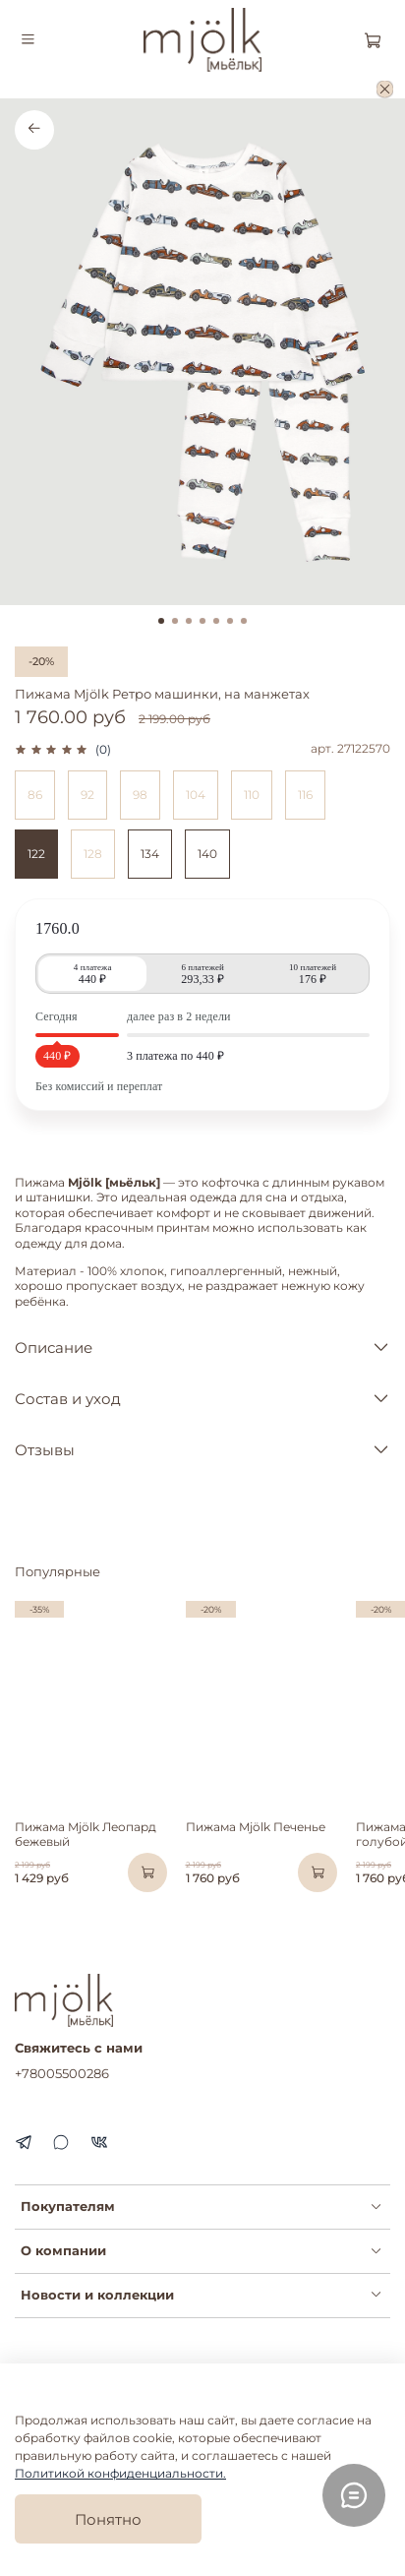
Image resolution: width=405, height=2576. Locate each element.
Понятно (108, 2519)
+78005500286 (62, 2073)
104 (195, 794)
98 (140, 794)
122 (36, 853)
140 (207, 853)
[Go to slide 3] (189, 621)
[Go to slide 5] (216, 621)
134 (150, 853)
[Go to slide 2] (175, 621)
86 (35, 794)
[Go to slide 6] (230, 621)
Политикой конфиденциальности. (120, 2473)
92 (87, 794)
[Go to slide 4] (202, 621)
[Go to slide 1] (161, 621)
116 (305, 794)
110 (252, 794)
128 (93, 853)
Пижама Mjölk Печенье (255, 1827)
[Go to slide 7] (244, 621)
